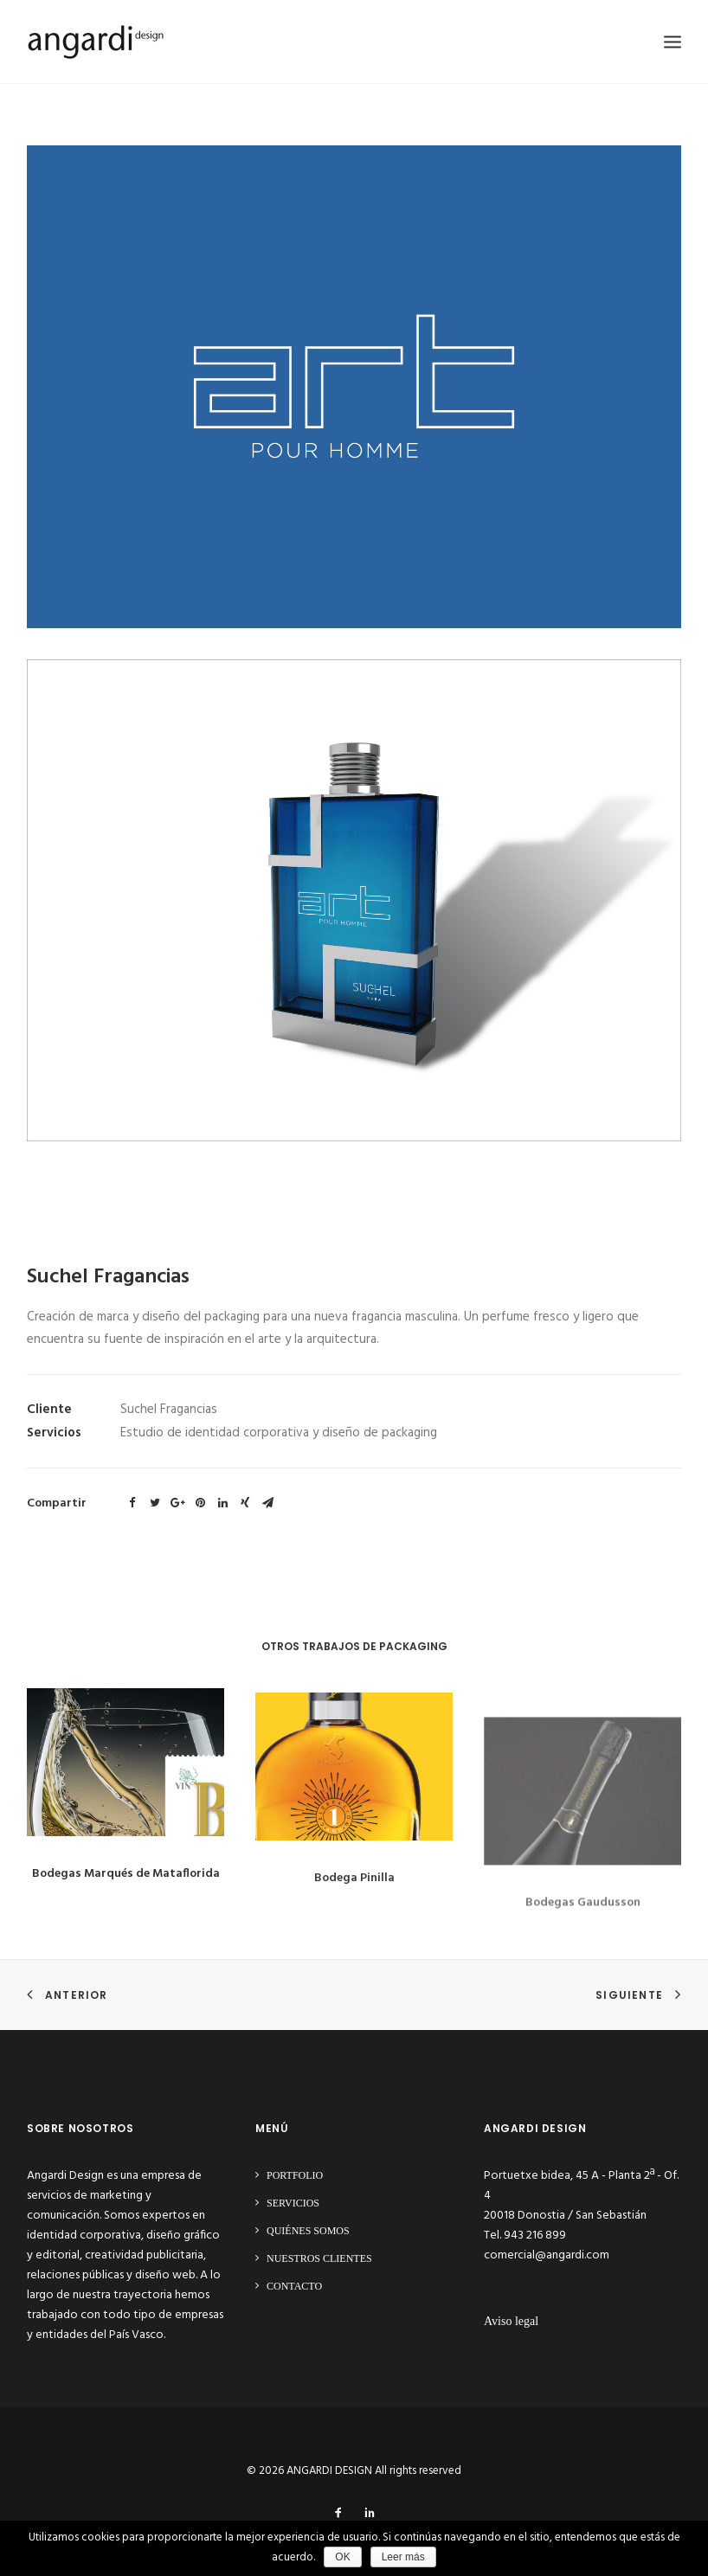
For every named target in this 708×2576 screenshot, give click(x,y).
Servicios (293, 2203)
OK (342, 2557)
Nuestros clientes (319, 2258)
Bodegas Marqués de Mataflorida (126, 1894)
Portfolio (295, 2175)
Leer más (403, 2557)
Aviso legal (511, 2321)
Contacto (294, 2286)
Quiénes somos (308, 2231)
